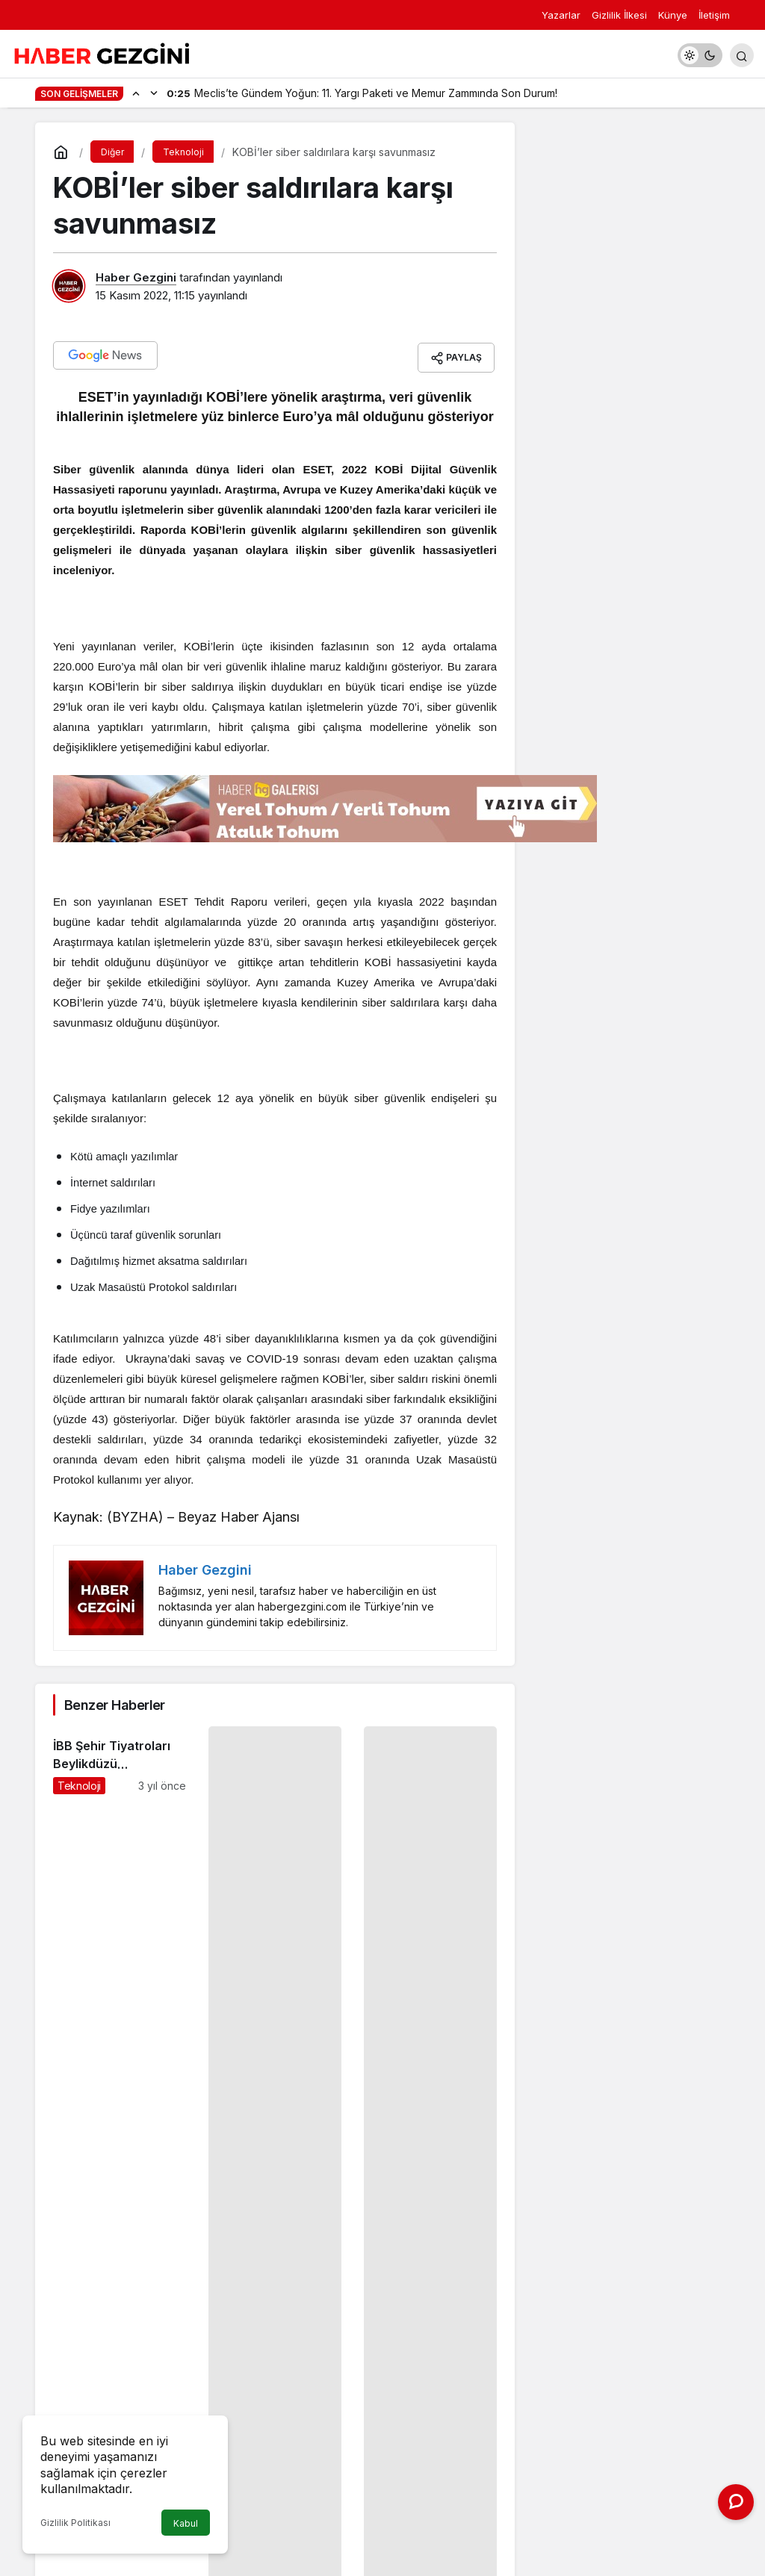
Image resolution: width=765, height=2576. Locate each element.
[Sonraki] (154, 93)
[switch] (700, 55)
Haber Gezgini (136, 277)
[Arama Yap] (742, 55)
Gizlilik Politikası (75, 2522)
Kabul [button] (185, 2523)
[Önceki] (136, 93)
